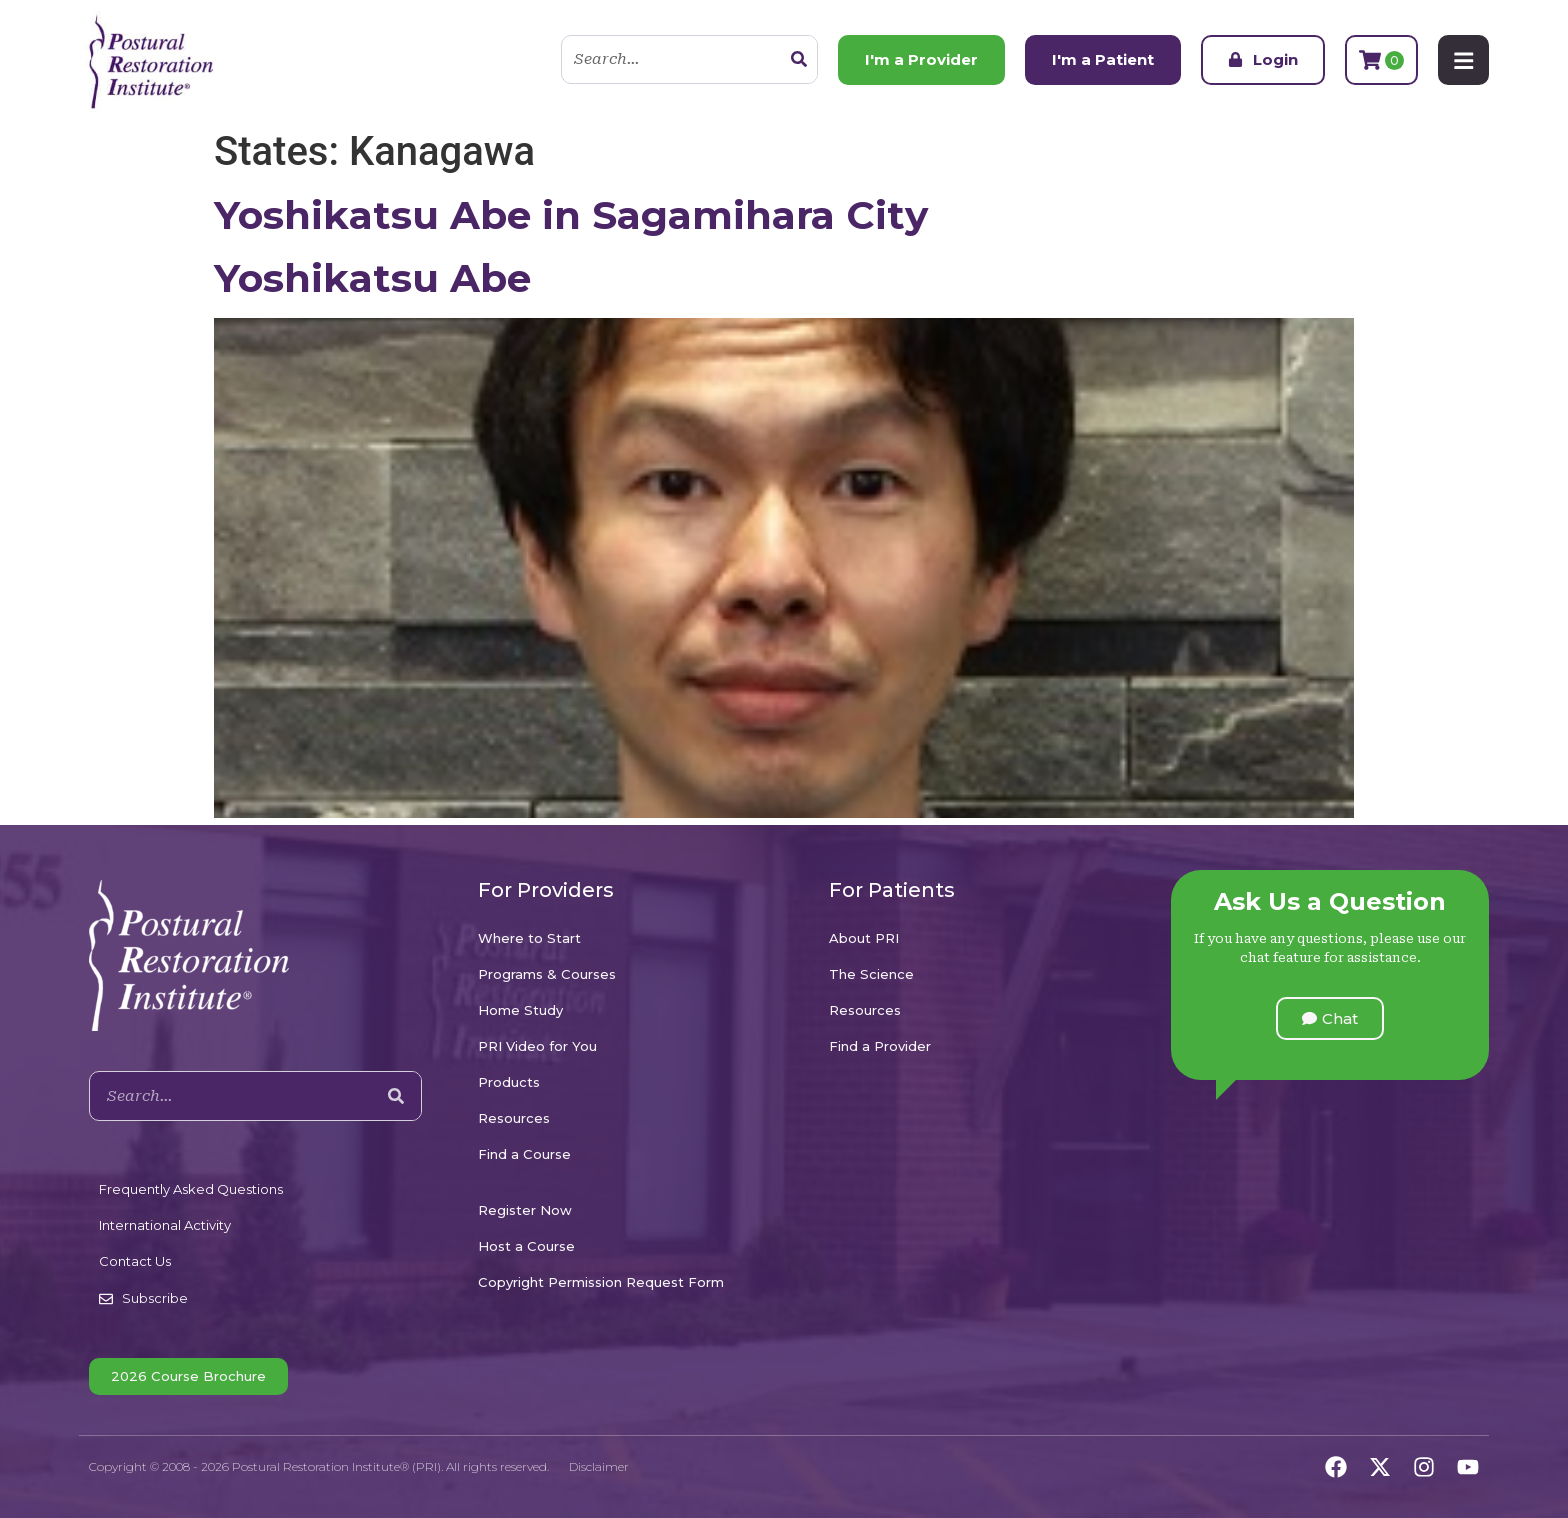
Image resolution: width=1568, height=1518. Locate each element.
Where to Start (529, 938)
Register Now (525, 1210)
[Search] (798, 60)
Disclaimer (599, 1466)
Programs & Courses (547, 974)
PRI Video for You (537, 1046)
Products (509, 1082)
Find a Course (524, 1154)
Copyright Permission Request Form (601, 1282)
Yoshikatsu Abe (372, 278)
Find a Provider (880, 1046)
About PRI (864, 938)
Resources (514, 1118)
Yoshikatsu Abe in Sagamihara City (571, 215)
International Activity (165, 1225)
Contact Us (135, 1261)
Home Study (520, 1010)
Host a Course (526, 1246)
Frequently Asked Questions (191, 1189)
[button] (1330, 1018)
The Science (871, 974)
